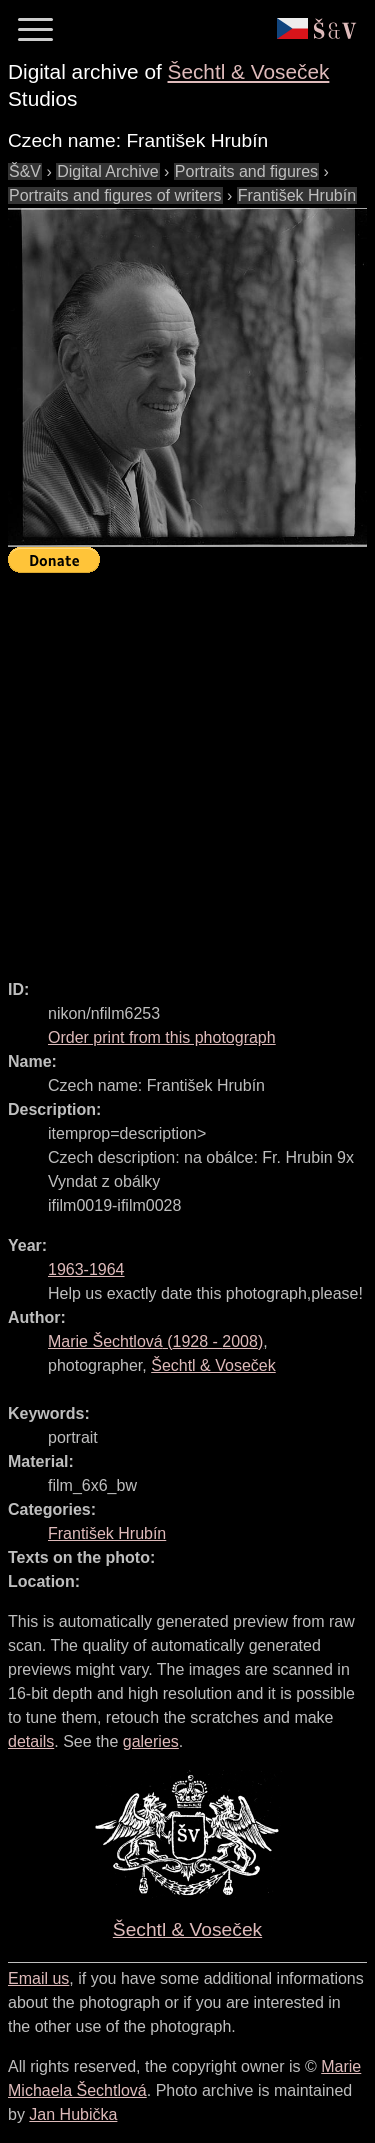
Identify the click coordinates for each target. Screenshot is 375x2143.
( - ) (155, 1341)
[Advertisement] (187, 767)
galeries (151, 1741)
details (31, 1741)
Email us (38, 1978)
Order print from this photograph (162, 1037)
